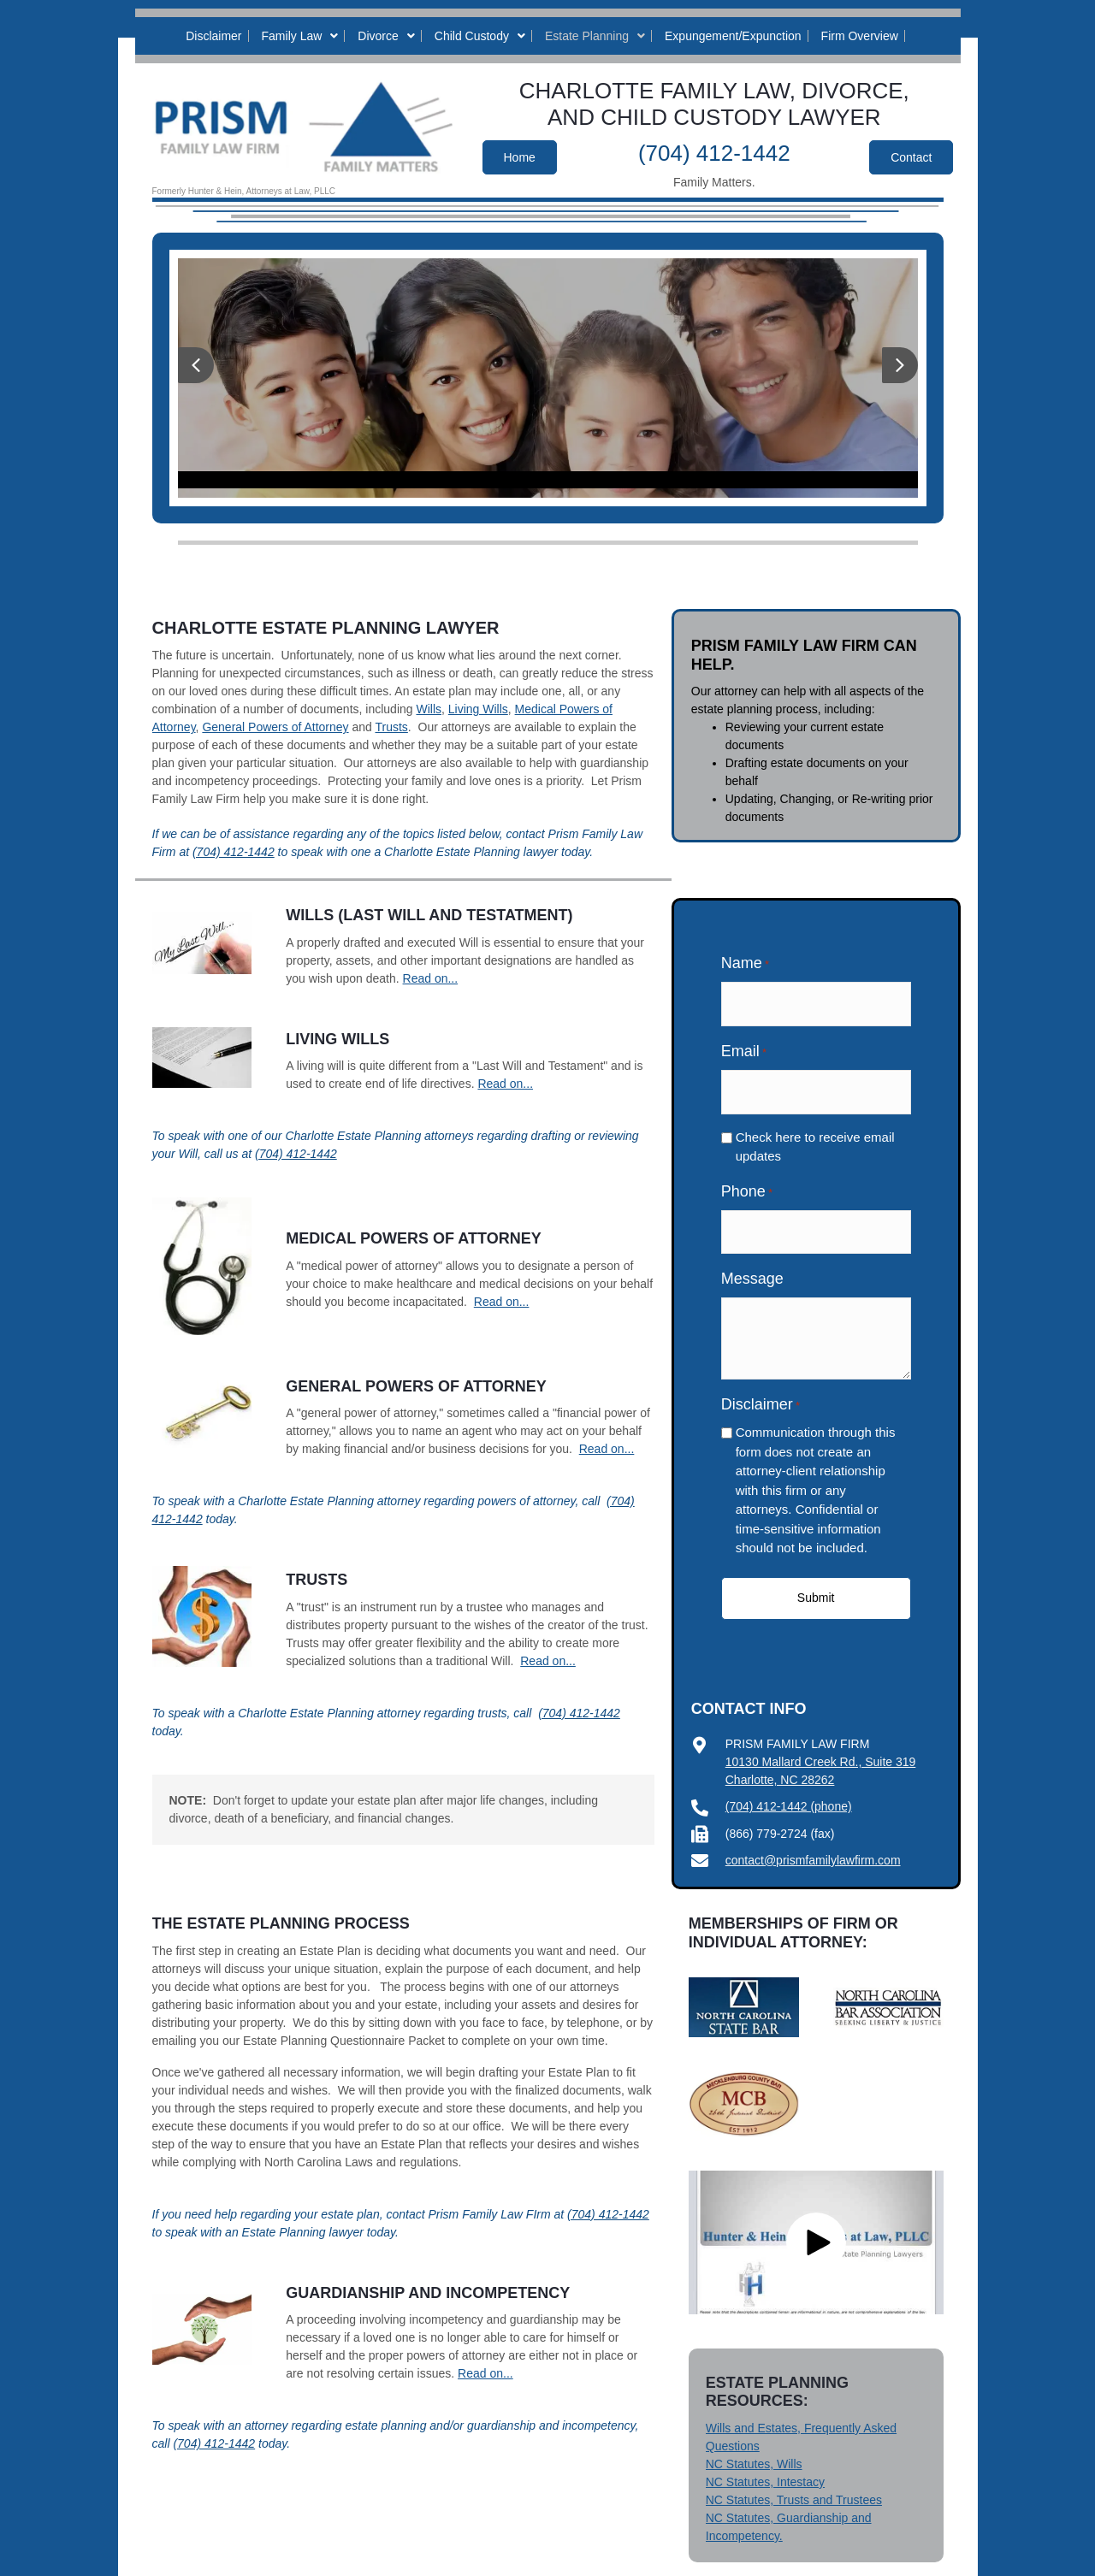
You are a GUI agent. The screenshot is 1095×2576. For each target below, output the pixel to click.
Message (752, 1258)
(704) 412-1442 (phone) (788, 1786)
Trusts (391, 727)
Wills (428, 709)
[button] (196, 365)
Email (743, 1045)
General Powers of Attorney (275, 727)
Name (745, 963)
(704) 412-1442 (714, 153)
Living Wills (478, 709)
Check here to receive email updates (815, 1132)
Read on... (431, 978)
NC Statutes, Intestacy (765, 2461)
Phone (746, 1177)
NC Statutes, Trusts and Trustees (794, 2479)
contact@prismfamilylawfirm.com (813, 1839)
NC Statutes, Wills (754, 2443)
